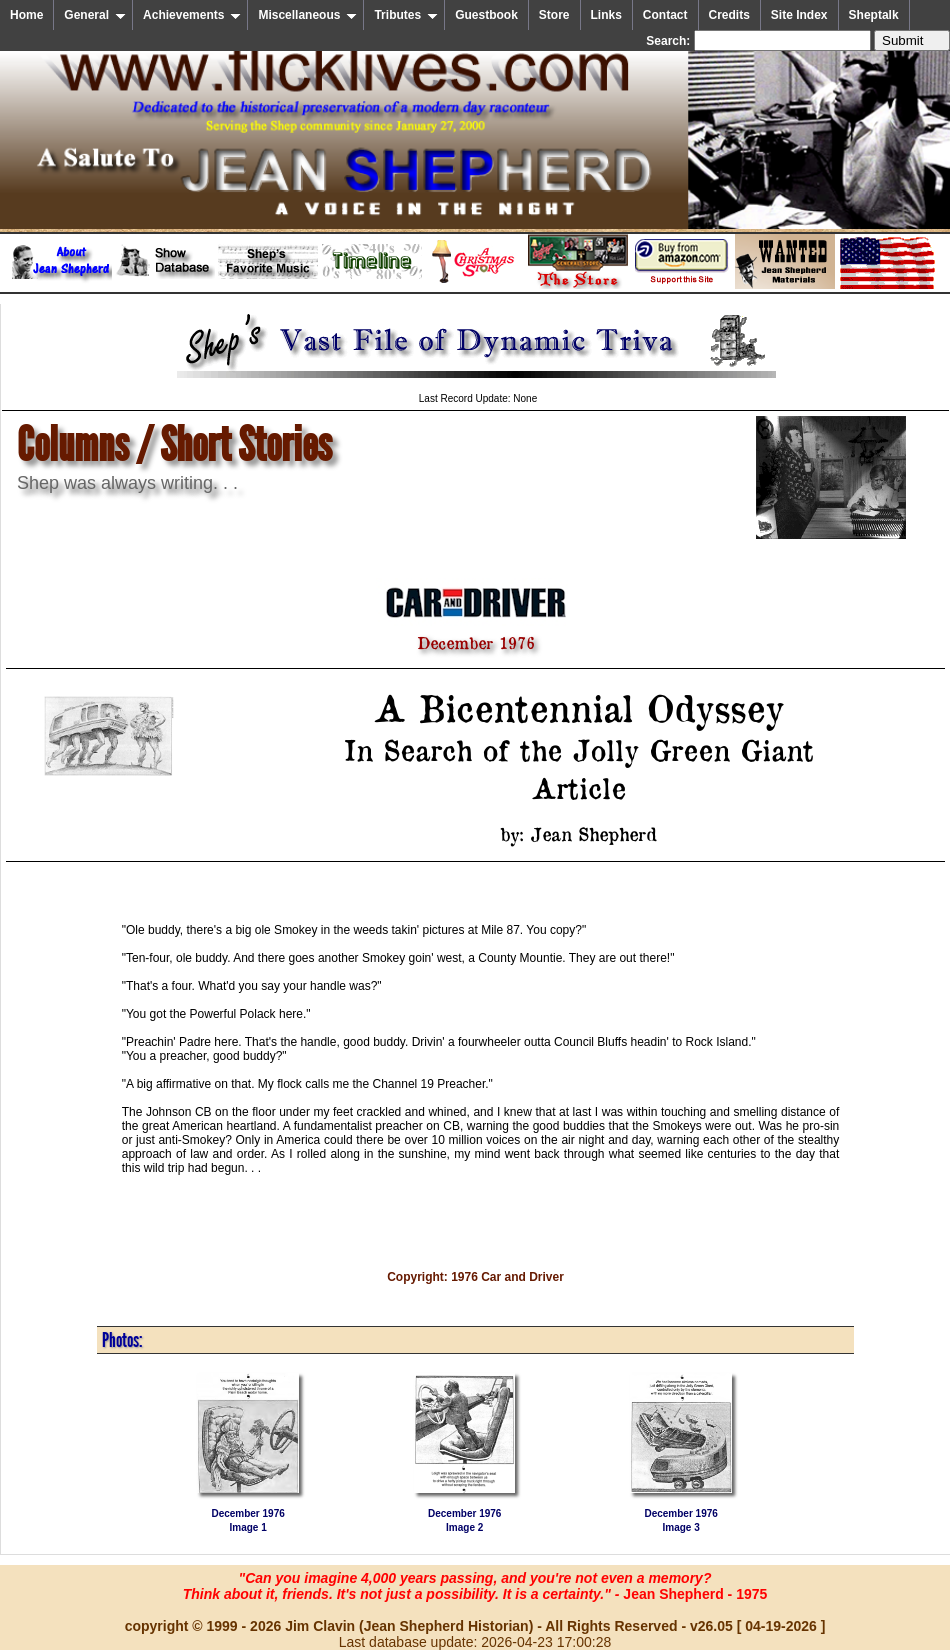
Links (606, 15)
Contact (665, 15)
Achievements (192, 15)
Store (554, 15)
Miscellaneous (307, 15)
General (95, 15)
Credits (729, 15)
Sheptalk (874, 15)
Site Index (799, 15)
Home (26, 15)
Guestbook (486, 15)
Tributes (406, 15)
